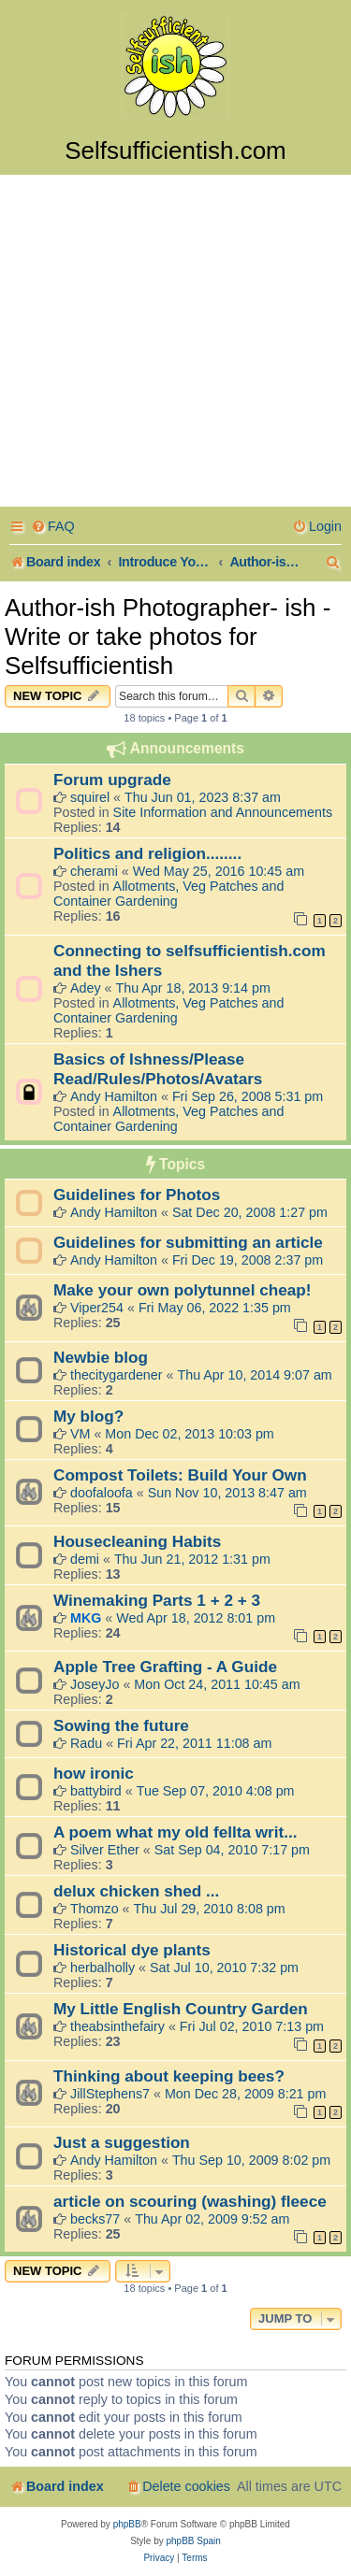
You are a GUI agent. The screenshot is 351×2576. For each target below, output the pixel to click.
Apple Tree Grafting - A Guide (165, 1666)
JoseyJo (94, 1684)
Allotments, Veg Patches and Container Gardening (168, 894)
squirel (90, 797)
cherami (94, 871)
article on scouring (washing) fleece (190, 2201)
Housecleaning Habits (137, 1541)
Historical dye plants (132, 1949)
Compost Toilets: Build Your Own (180, 1475)
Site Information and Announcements (222, 812)
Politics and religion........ (147, 853)
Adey (85, 987)
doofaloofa (101, 1492)
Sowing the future (121, 1725)
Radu (86, 1743)
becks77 (95, 2218)
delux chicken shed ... (136, 1891)
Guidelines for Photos (136, 1194)
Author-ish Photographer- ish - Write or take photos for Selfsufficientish (167, 637)
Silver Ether (104, 1849)
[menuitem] (53, 526)
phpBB (127, 2524)
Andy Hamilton (113, 1096)
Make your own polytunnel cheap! (182, 1290)
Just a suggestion (121, 2142)
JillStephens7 (110, 2093)
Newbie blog (100, 1357)
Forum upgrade (112, 779)
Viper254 (97, 1307)
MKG (85, 1617)
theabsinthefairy (117, 2026)
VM (80, 1433)
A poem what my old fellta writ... (175, 1832)
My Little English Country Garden (180, 2008)
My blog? (88, 1416)
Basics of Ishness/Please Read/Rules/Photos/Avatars (157, 1069)
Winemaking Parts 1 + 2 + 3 (156, 1600)
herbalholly (102, 1967)
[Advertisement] (175, 343)
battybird (96, 1790)
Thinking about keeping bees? (169, 2076)
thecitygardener (116, 1374)
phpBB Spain (193, 2541)
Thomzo (94, 1908)
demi (84, 1559)
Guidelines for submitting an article (188, 1242)
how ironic (93, 1773)
